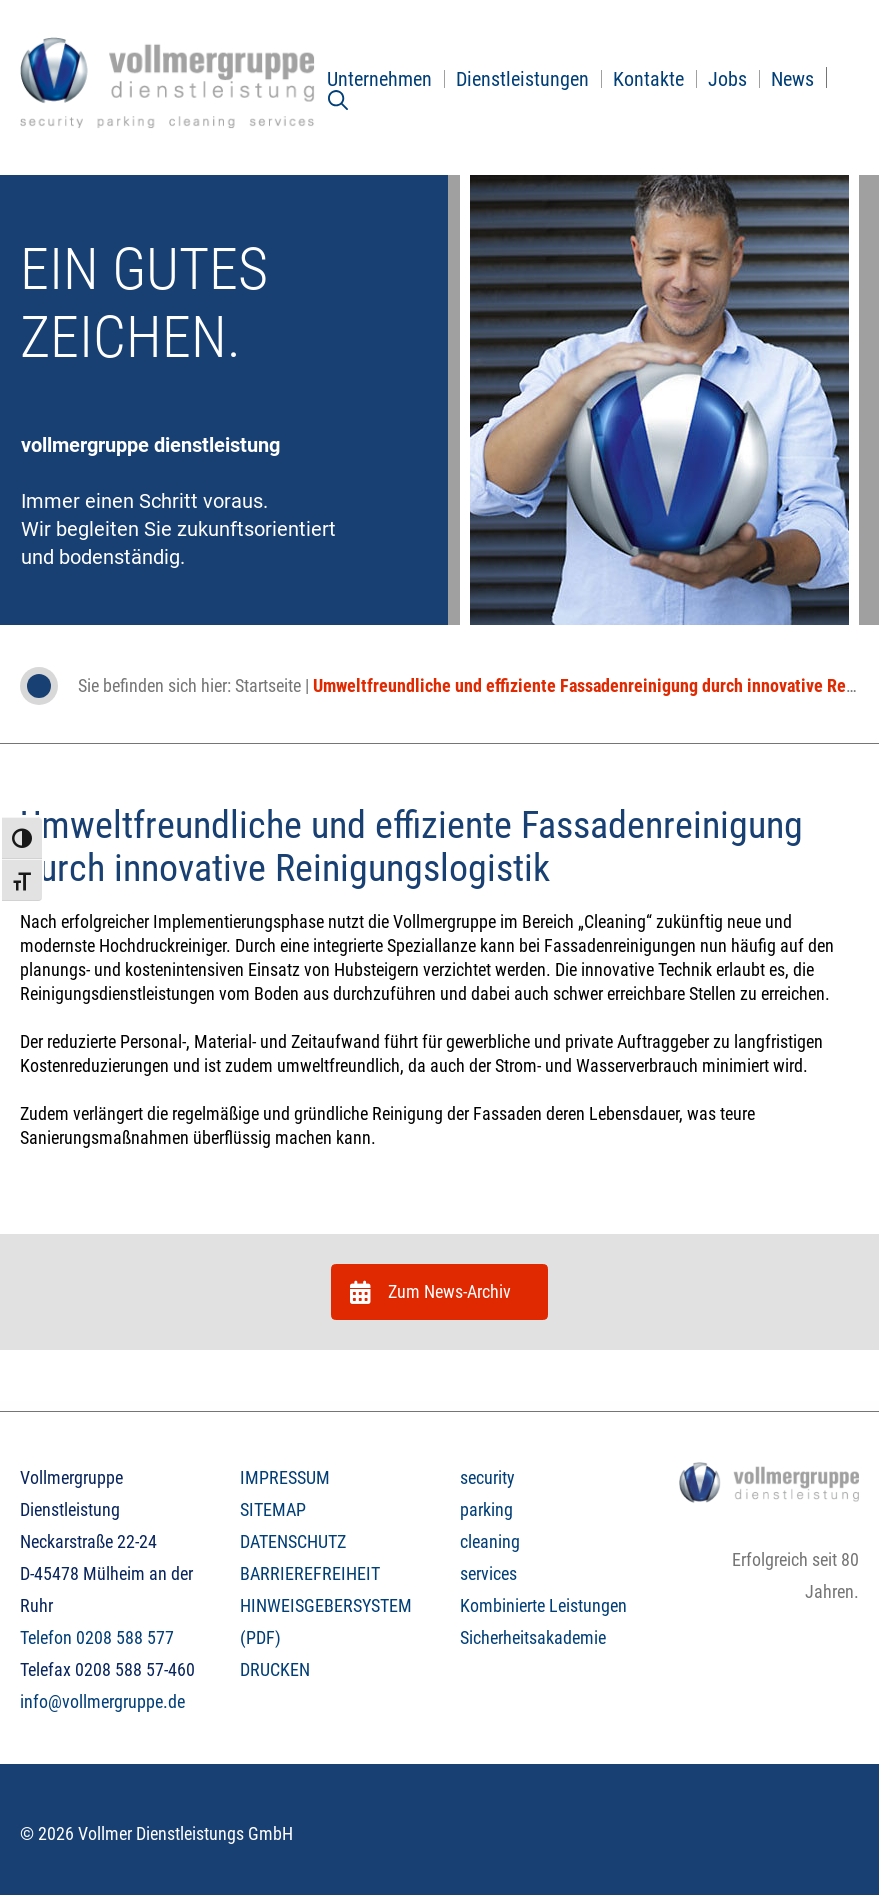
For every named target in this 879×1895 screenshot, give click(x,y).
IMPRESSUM (285, 1477)
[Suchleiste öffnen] (338, 100)
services (488, 1573)
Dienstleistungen (522, 79)
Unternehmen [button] (379, 79)
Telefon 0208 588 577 (97, 1637)
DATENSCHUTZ (293, 1541)
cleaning (490, 1541)
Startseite (268, 685)
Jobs (727, 79)
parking (486, 1509)
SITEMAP (273, 1509)
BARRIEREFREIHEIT (310, 1573)
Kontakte (648, 79)
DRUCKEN (275, 1669)
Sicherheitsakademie (533, 1637)
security (487, 1477)
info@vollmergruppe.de (102, 1701)
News (792, 79)
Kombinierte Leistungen (543, 1605)
